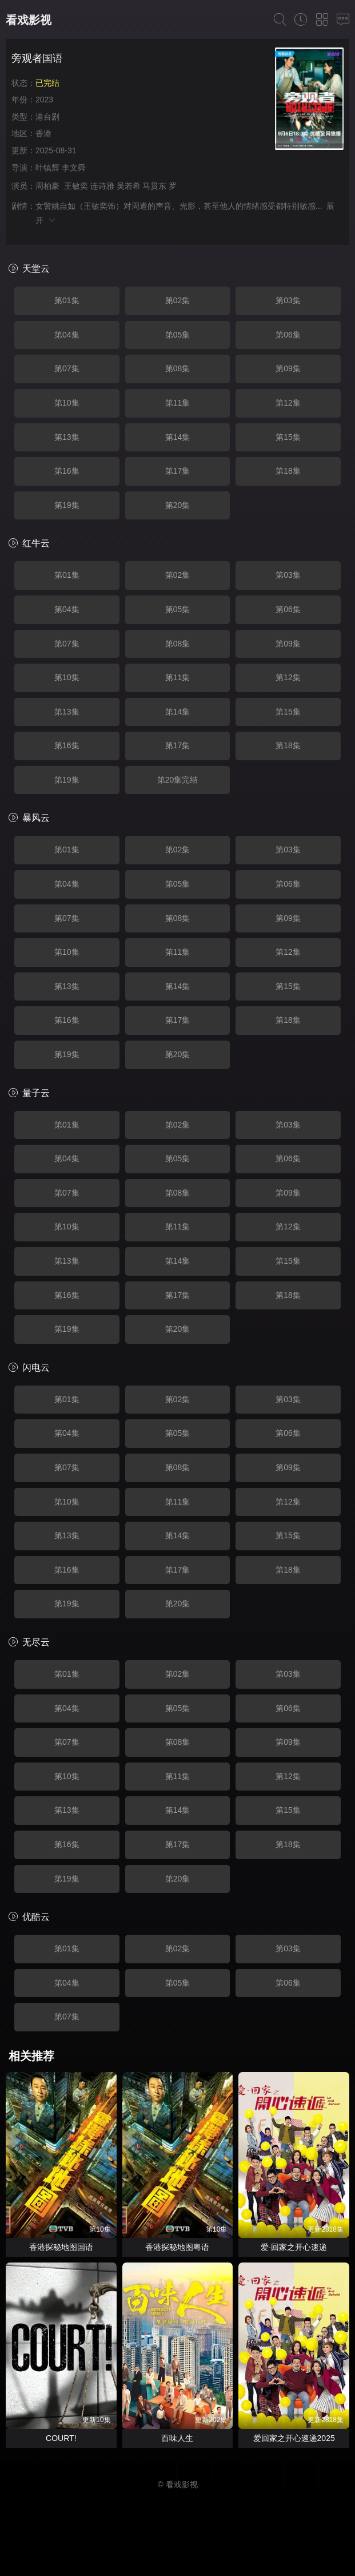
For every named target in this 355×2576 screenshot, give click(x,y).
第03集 (288, 300)
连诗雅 (102, 185)
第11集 (177, 402)
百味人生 (177, 2438)
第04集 (66, 334)
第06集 (288, 334)
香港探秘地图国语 (61, 2247)
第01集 (66, 300)
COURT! (61, 2438)
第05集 (177, 334)
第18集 (288, 470)
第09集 (288, 368)
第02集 (177, 300)
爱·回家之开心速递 (294, 2247)
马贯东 (154, 185)
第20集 (177, 505)
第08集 (177, 368)
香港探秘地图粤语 (177, 2247)
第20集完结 (177, 779)
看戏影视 (28, 20)
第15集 (288, 437)
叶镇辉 (47, 167)
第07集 (66, 368)
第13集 (66, 437)
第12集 (288, 402)
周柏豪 (47, 185)
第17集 (177, 470)
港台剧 (47, 116)
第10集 (66, 402)
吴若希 (129, 185)
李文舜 (74, 167)
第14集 (177, 437)
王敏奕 (76, 185)
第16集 (66, 470)
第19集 (66, 505)
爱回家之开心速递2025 (294, 2438)
